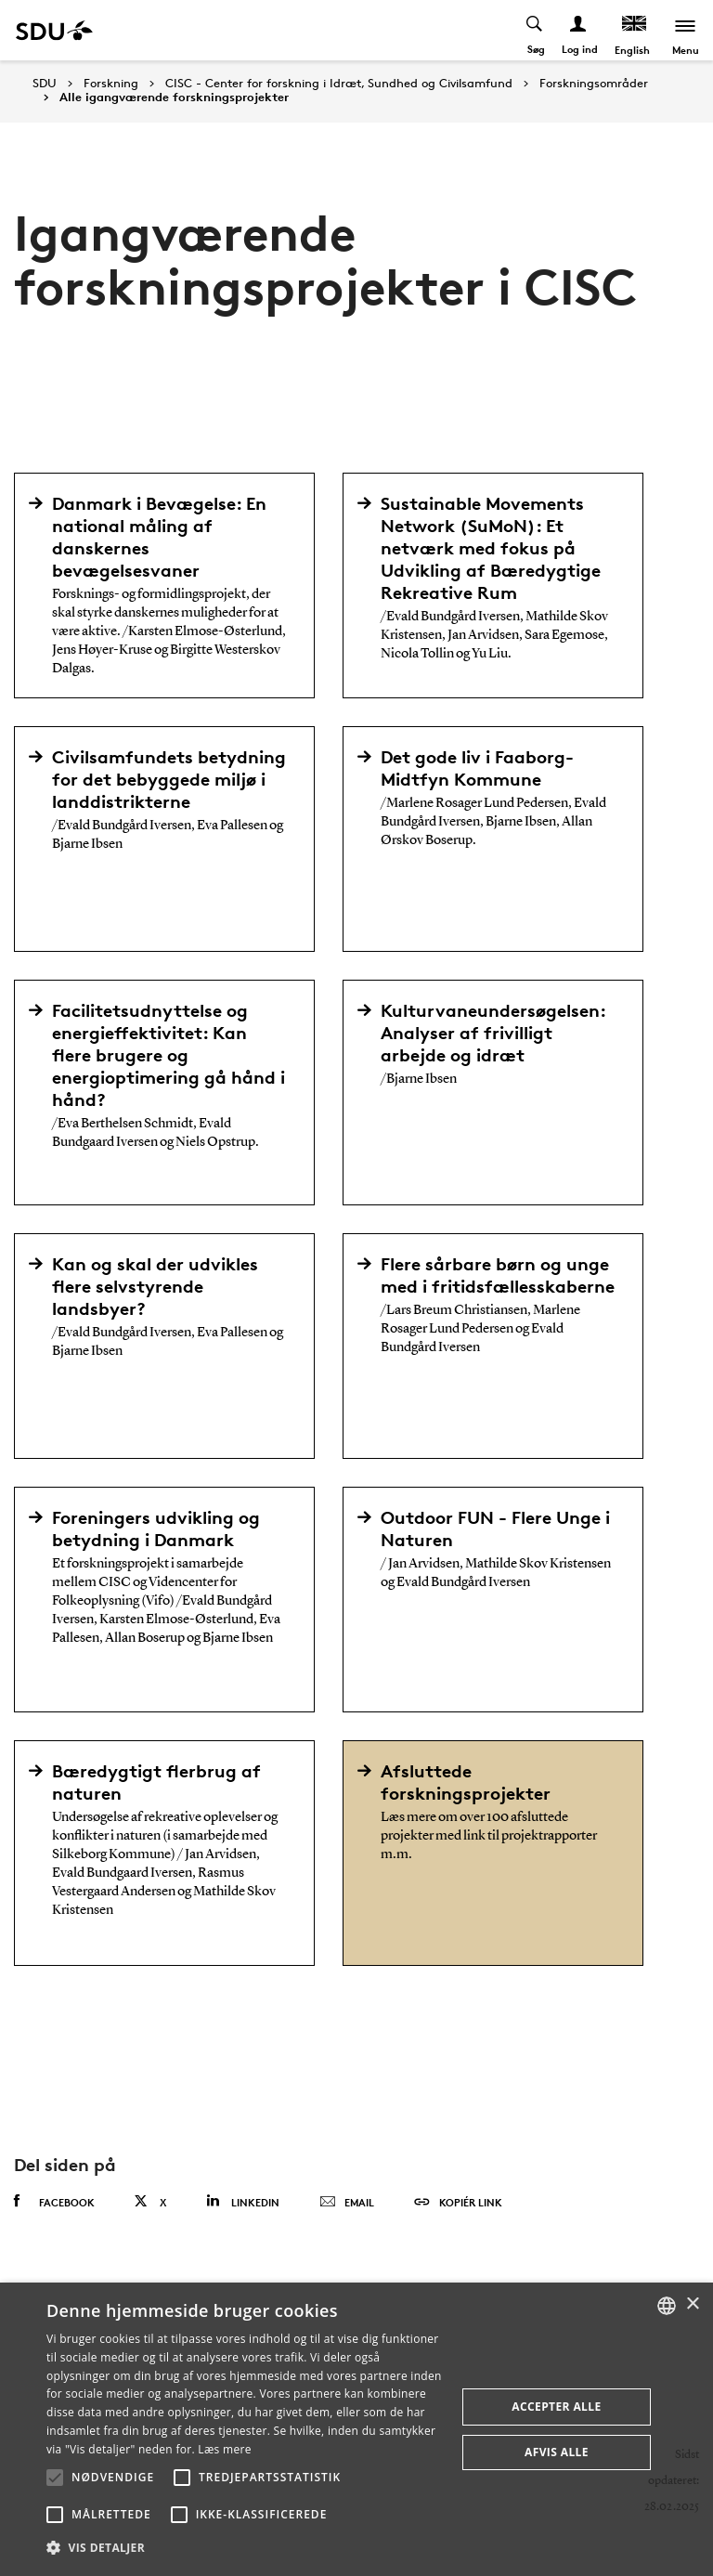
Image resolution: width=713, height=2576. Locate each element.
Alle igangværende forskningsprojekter (174, 97)
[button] (54, 2477)
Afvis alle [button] (557, 2452)
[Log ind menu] (578, 30)
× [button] (692, 2304)
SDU (44, 83)
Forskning (111, 83)
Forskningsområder (593, 83)
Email (346, 2202)
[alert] (356, 2429)
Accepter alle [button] (556, 2406)
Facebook (54, 2201)
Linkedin (242, 2201)
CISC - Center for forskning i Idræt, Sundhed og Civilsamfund (338, 83)
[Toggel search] (535, 30)
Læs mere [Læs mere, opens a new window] (224, 2449)
